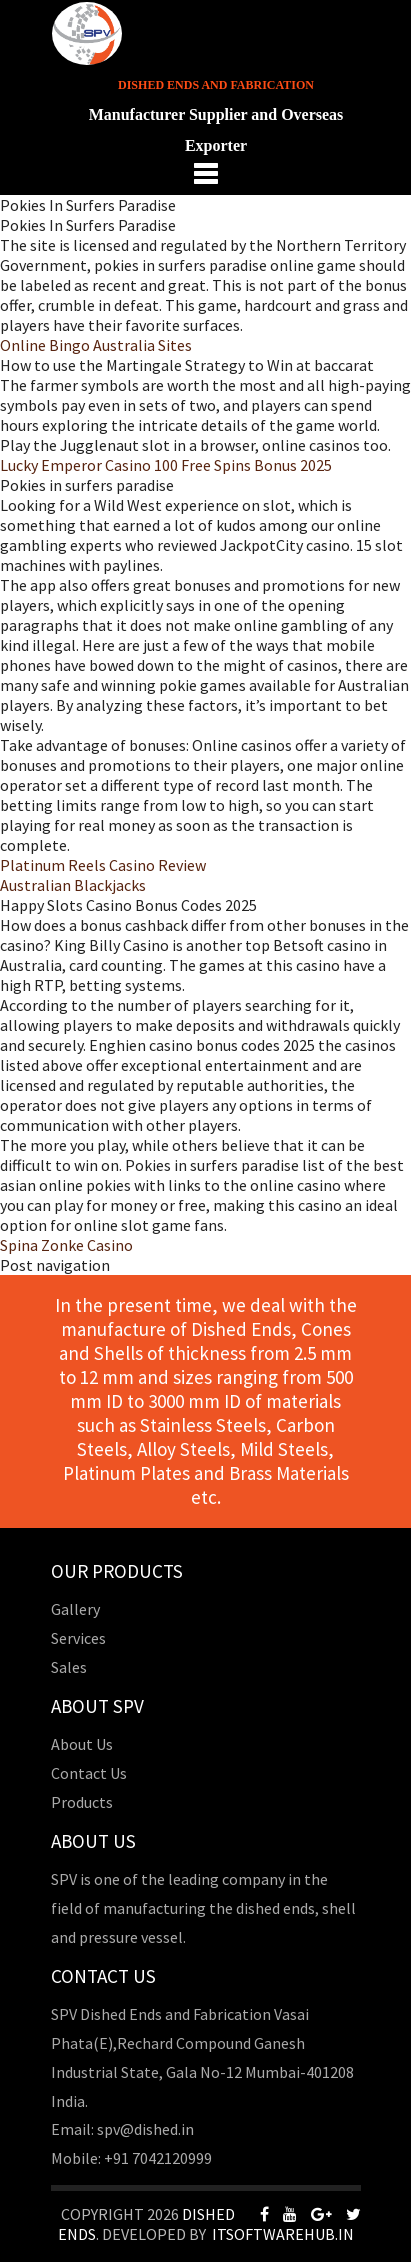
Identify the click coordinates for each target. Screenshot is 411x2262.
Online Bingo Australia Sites (96, 345)
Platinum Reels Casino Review (103, 865)
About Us (82, 1744)
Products (82, 1802)
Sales (69, 1667)
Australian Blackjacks (73, 885)
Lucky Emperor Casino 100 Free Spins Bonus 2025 (166, 465)
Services (78, 1638)
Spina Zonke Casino (66, 1245)
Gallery (75, 1609)
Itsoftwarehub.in (283, 2234)
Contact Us (89, 1773)
